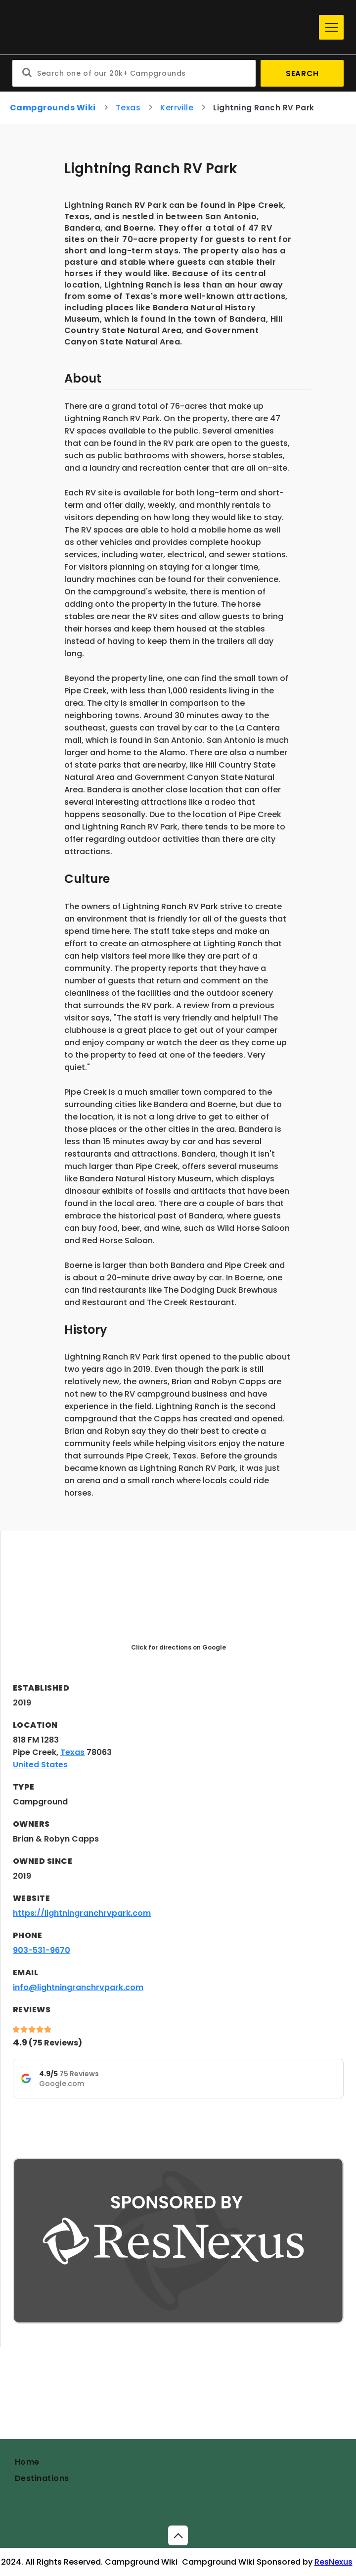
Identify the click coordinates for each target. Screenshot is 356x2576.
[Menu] (331, 27)
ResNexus (333, 2562)
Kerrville (176, 107)
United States (40, 1764)
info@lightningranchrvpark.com (78, 1987)
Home (27, 2462)
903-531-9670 (41, 1950)
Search (302, 73)
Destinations (42, 2478)
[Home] (163, 27)
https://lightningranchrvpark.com (82, 1913)
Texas (128, 107)
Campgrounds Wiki (53, 107)
